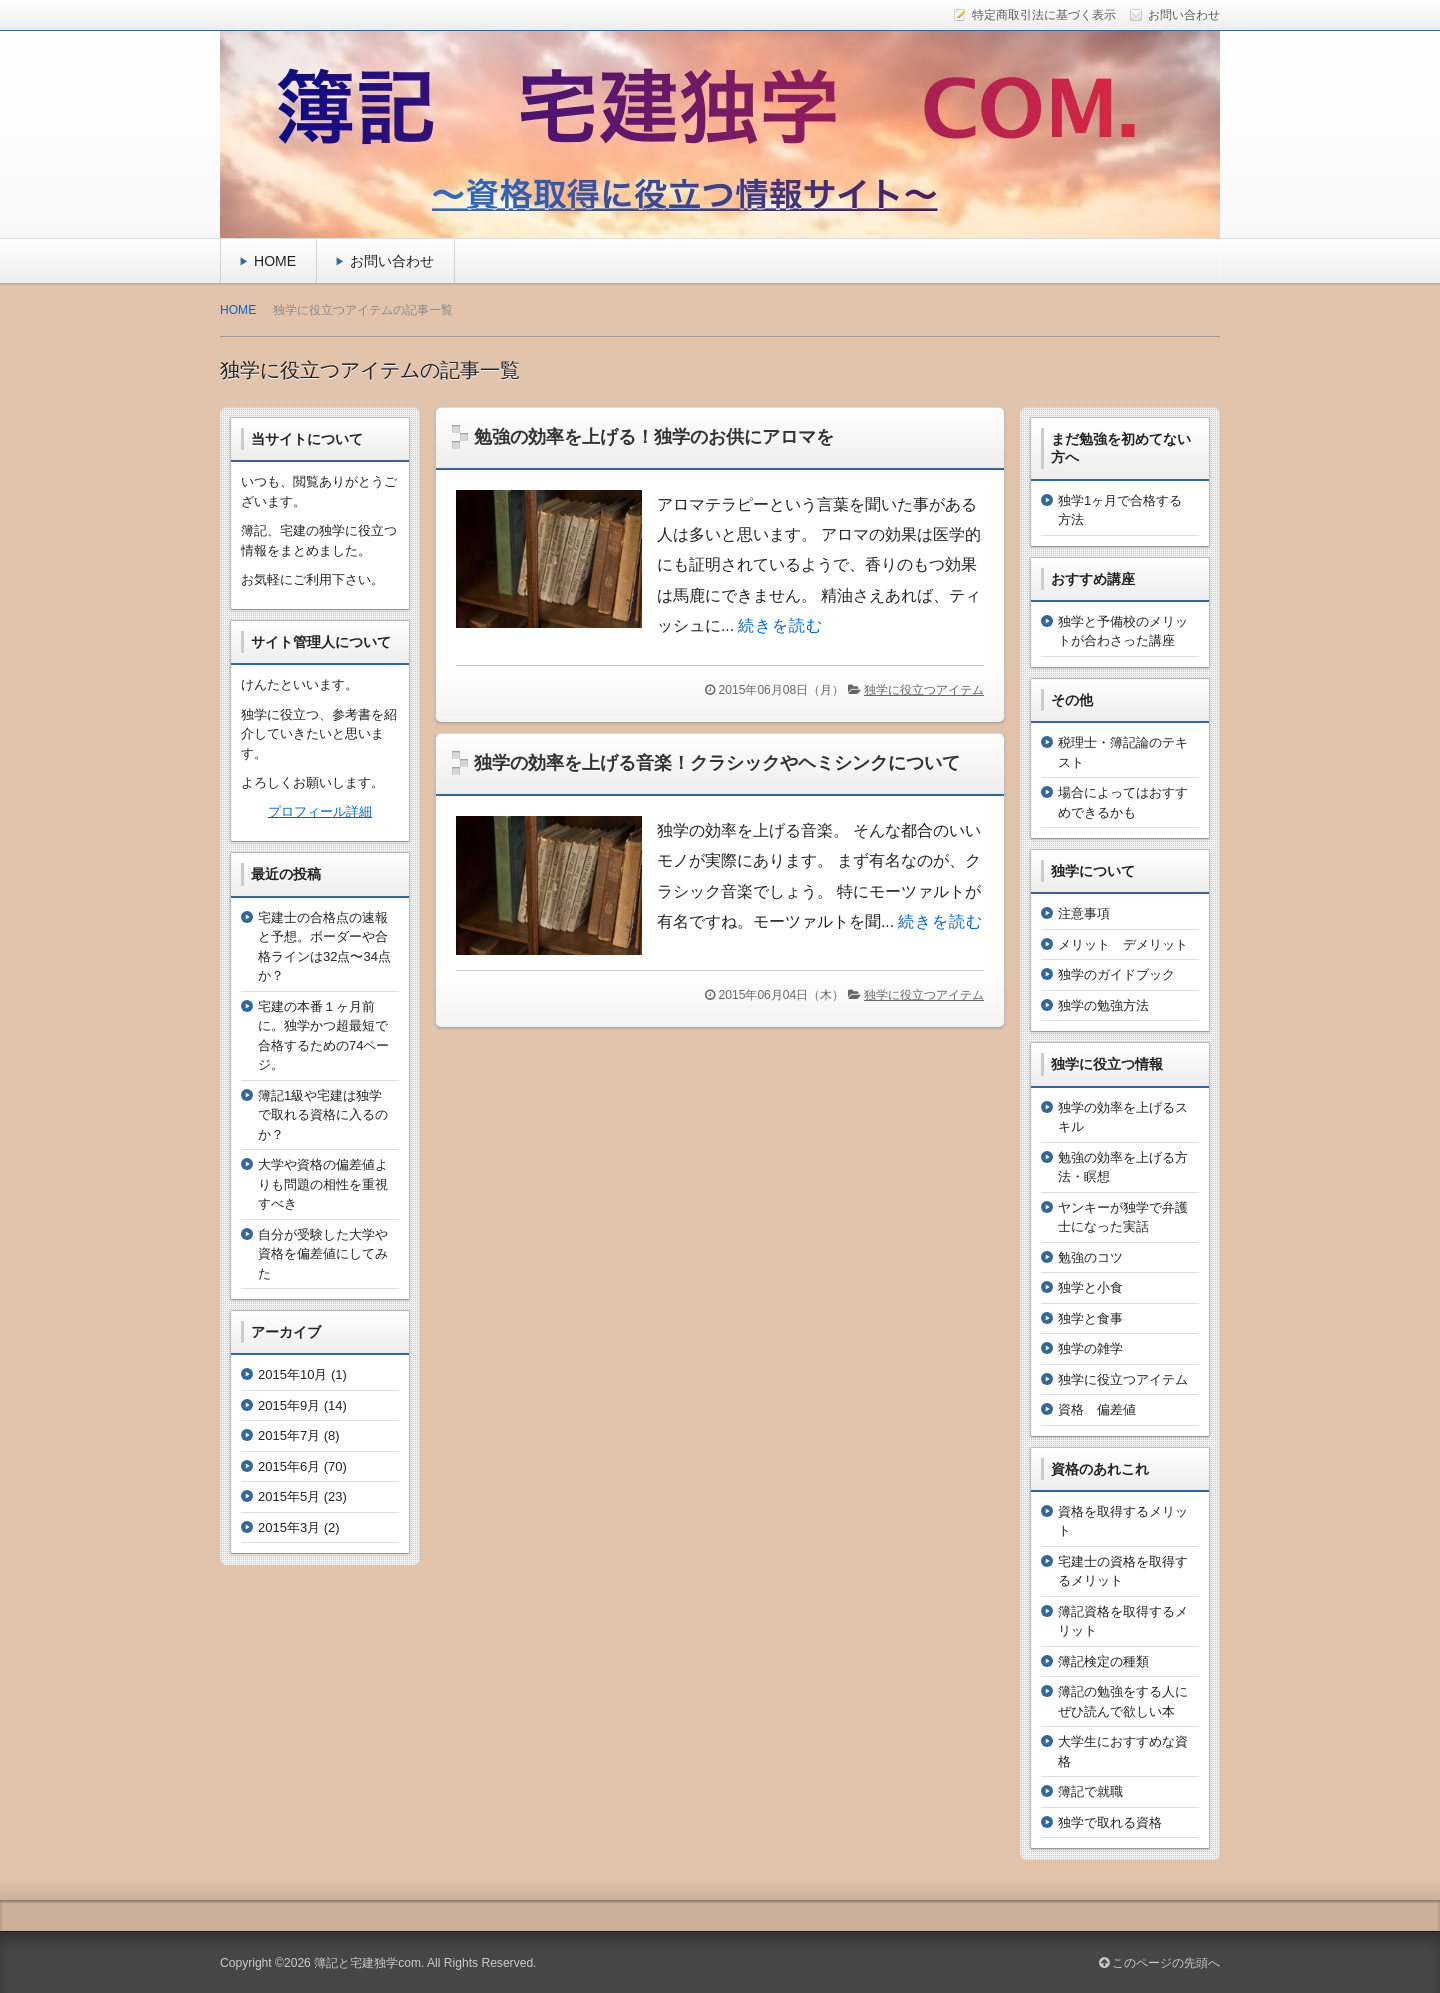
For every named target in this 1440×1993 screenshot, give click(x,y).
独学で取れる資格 (1110, 1822)
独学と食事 (1090, 1318)
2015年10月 (292, 1374)
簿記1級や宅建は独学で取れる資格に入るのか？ (323, 1115)
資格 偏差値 (1097, 1409)
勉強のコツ (1090, 1257)
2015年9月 (289, 1405)
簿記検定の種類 (1103, 1661)
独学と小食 (1090, 1287)
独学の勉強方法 (1103, 1005)
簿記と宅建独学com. (369, 1963)
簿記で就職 (1090, 1791)
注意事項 (1084, 913)
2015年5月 (289, 1496)
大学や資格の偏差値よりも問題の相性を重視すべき (323, 1184)
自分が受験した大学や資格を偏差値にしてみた (323, 1254)
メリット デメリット (1123, 944)
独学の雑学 (1090, 1348)
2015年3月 (289, 1527)
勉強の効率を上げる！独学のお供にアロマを (654, 437)
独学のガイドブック (1116, 974)
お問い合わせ (392, 261)
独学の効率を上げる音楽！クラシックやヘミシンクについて (717, 763)
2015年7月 (289, 1435)
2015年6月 (289, 1466)
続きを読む (780, 625)
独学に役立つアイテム (924, 690)
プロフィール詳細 (320, 811)
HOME (275, 261)
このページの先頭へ (1159, 1963)
